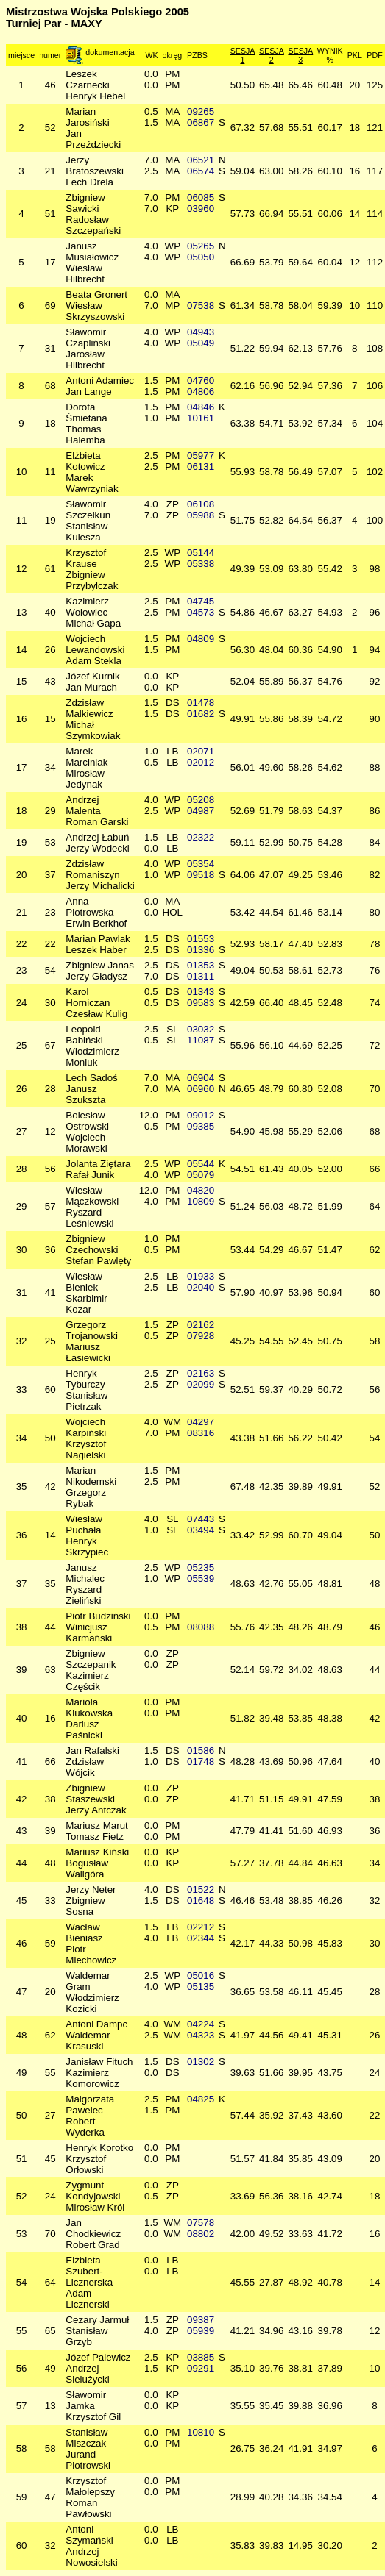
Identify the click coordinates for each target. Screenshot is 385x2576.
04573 (200, 612)
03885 (200, 2357)
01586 (200, 1750)
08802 (200, 2233)
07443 (200, 1518)
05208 (200, 799)
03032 (200, 1029)
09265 (200, 111)
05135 (200, 1986)
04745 (200, 601)
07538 (200, 305)
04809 (200, 638)
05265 (200, 245)
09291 (200, 2368)
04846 (200, 407)
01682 (200, 713)
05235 (200, 1567)
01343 (200, 991)
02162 (200, 1324)
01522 (200, 1889)
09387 (200, 2319)
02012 (200, 762)
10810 (200, 2432)
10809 (200, 1201)
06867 (200, 122)
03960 (200, 208)
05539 (200, 1578)
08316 (200, 1432)
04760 (200, 380)
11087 (200, 1040)
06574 (200, 170)
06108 (200, 504)
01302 (200, 2061)
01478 (200, 702)
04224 (200, 2024)
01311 (200, 976)
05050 (200, 257)
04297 (200, 1421)
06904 (200, 1077)
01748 (200, 1761)
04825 (200, 2099)
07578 (200, 2222)
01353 (200, 965)
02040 (200, 1287)
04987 (200, 810)
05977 (200, 455)
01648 (200, 1900)
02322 (200, 837)
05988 (200, 515)
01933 (200, 1276)
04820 (200, 1190)
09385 (200, 1126)
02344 (200, 1938)
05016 (200, 1975)
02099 (200, 1384)
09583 (200, 1002)
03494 (200, 1529)
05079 (200, 1174)
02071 (200, 751)
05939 (200, 2330)
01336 (200, 949)
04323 (200, 2035)
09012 (200, 1115)
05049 (200, 343)
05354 (200, 863)
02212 (200, 1927)
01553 (200, 938)
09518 (200, 874)
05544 (200, 1163)
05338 (200, 563)
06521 (200, 159)
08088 (200, 1627)
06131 (200, 466)
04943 (200, 332)
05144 (200, 552)
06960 (200, 1088)
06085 (200, 197)
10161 (200, 418)
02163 (200, 1373)
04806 (200, 391)
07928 (200, 1335)
